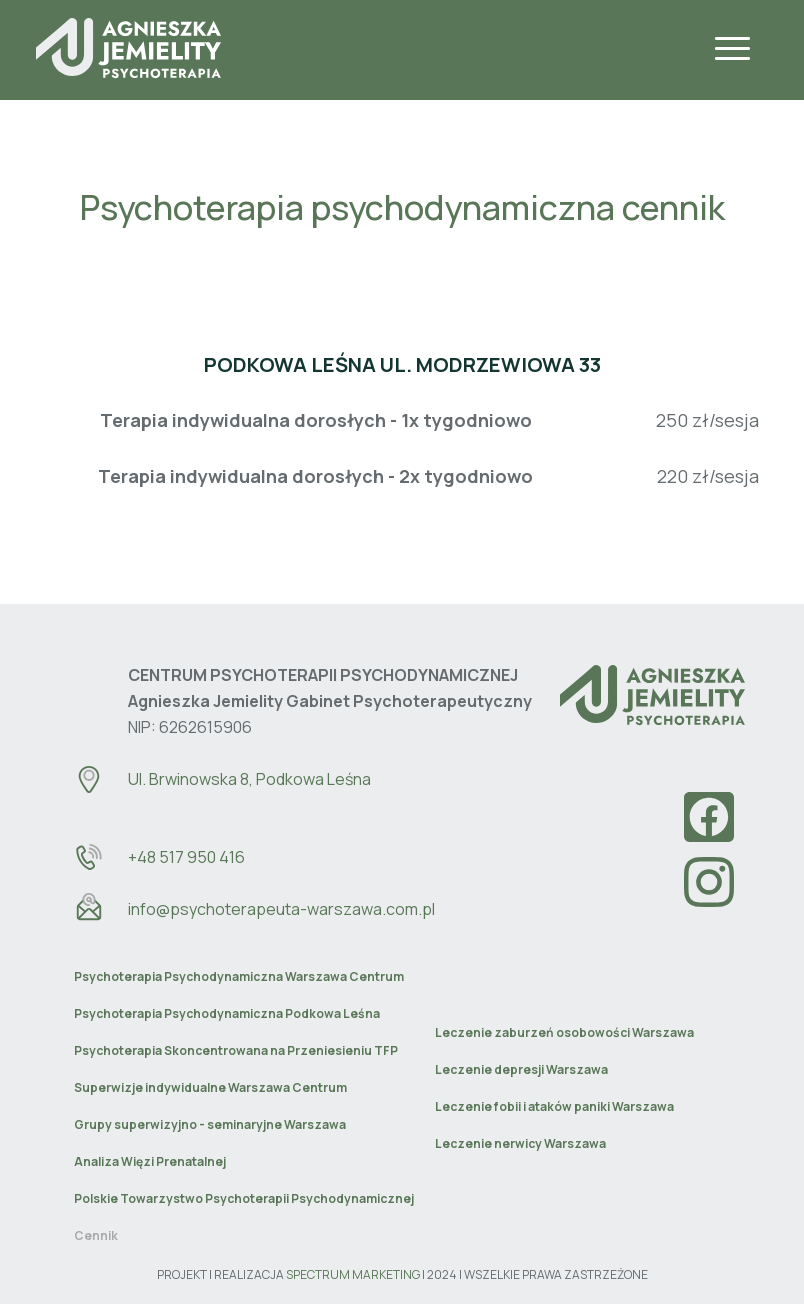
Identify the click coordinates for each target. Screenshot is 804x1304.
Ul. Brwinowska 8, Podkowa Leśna (249, 779)
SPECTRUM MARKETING (353, 1274)
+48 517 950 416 (186, 857)
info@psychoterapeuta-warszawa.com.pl (281, 909)
